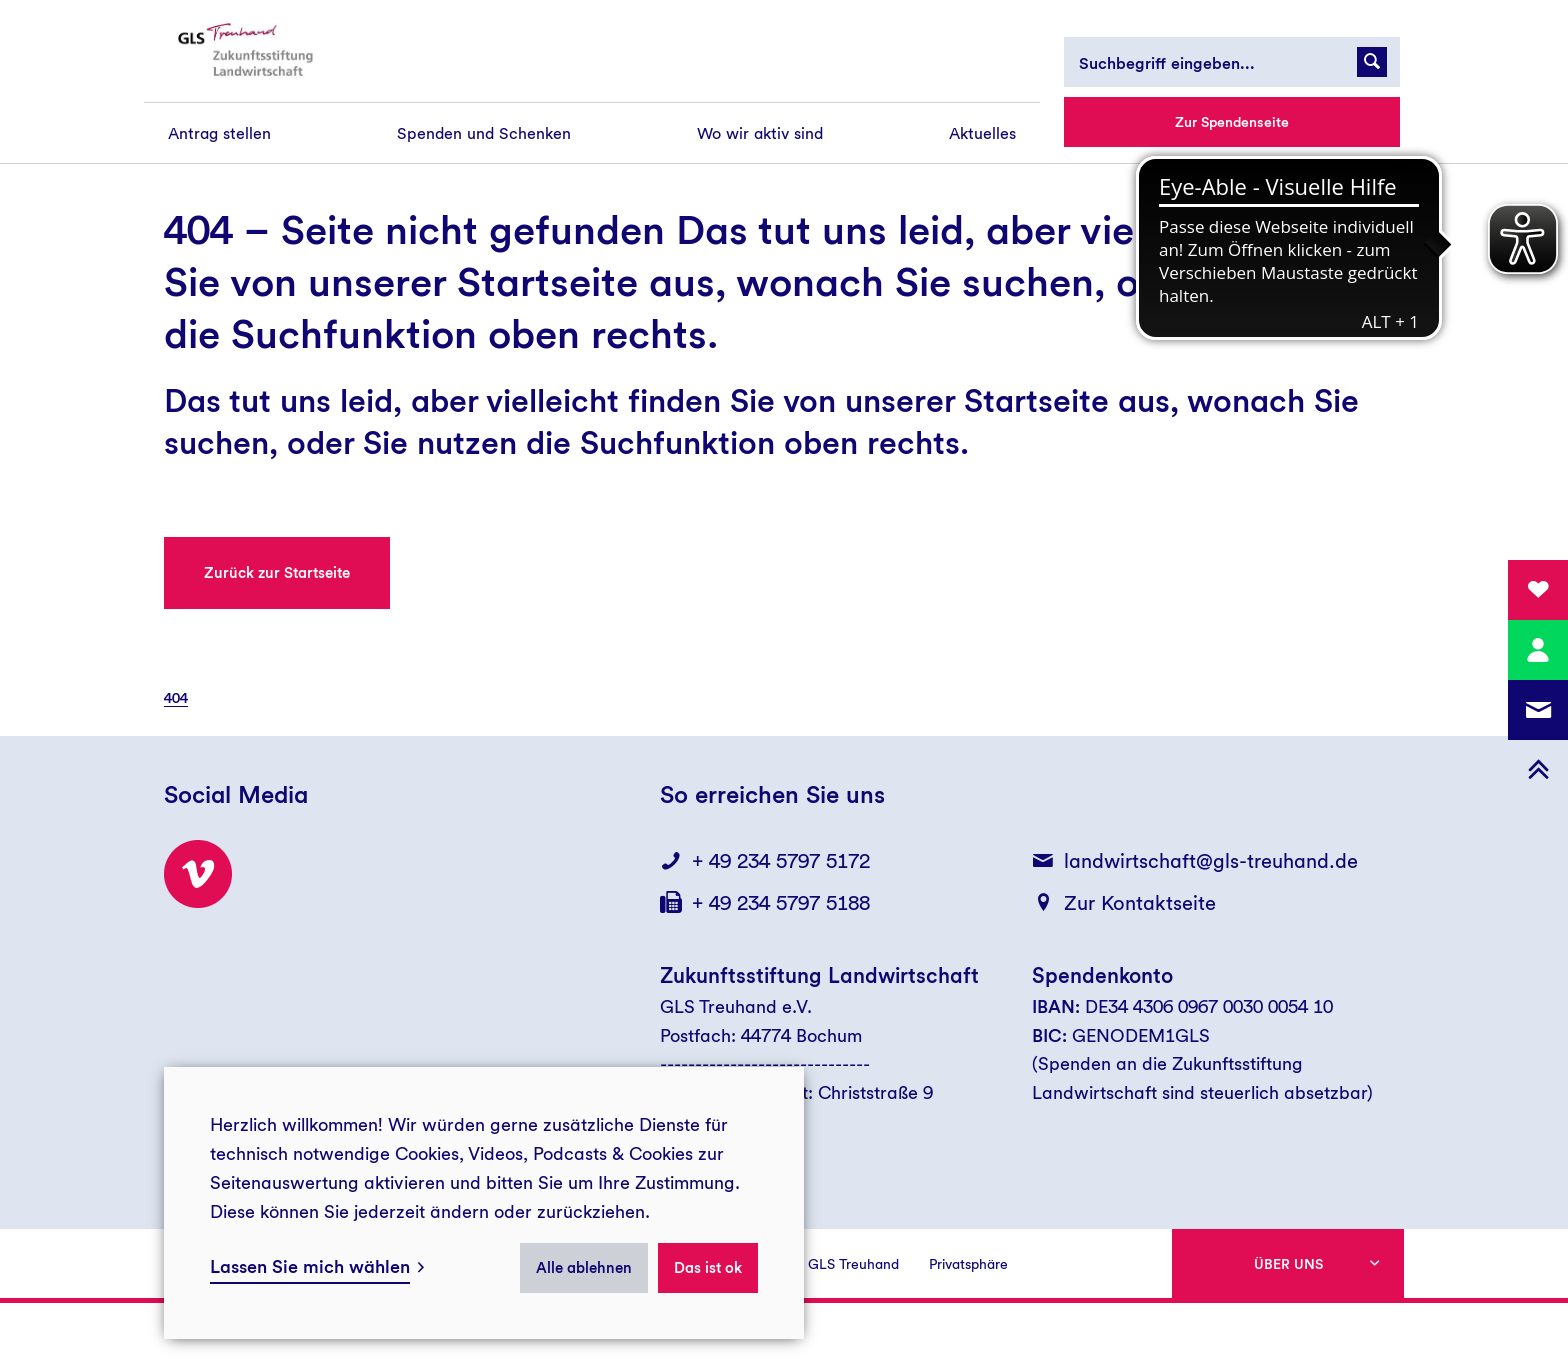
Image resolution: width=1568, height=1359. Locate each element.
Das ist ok (708, 1268)
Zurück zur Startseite (277, 573)
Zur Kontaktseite (1140, 903)
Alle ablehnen (584, 1268)
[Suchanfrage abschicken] (1372, 62)
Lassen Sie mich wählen (310, 1266)
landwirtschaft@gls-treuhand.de (1211, 861)
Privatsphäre (968, 1264)
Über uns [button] (1288, 1264)
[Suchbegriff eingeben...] (1232, 62)
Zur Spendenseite (1232, 122)
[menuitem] (219, 133)
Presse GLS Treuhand (831, 1264)
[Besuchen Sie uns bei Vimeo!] (198, 874)
